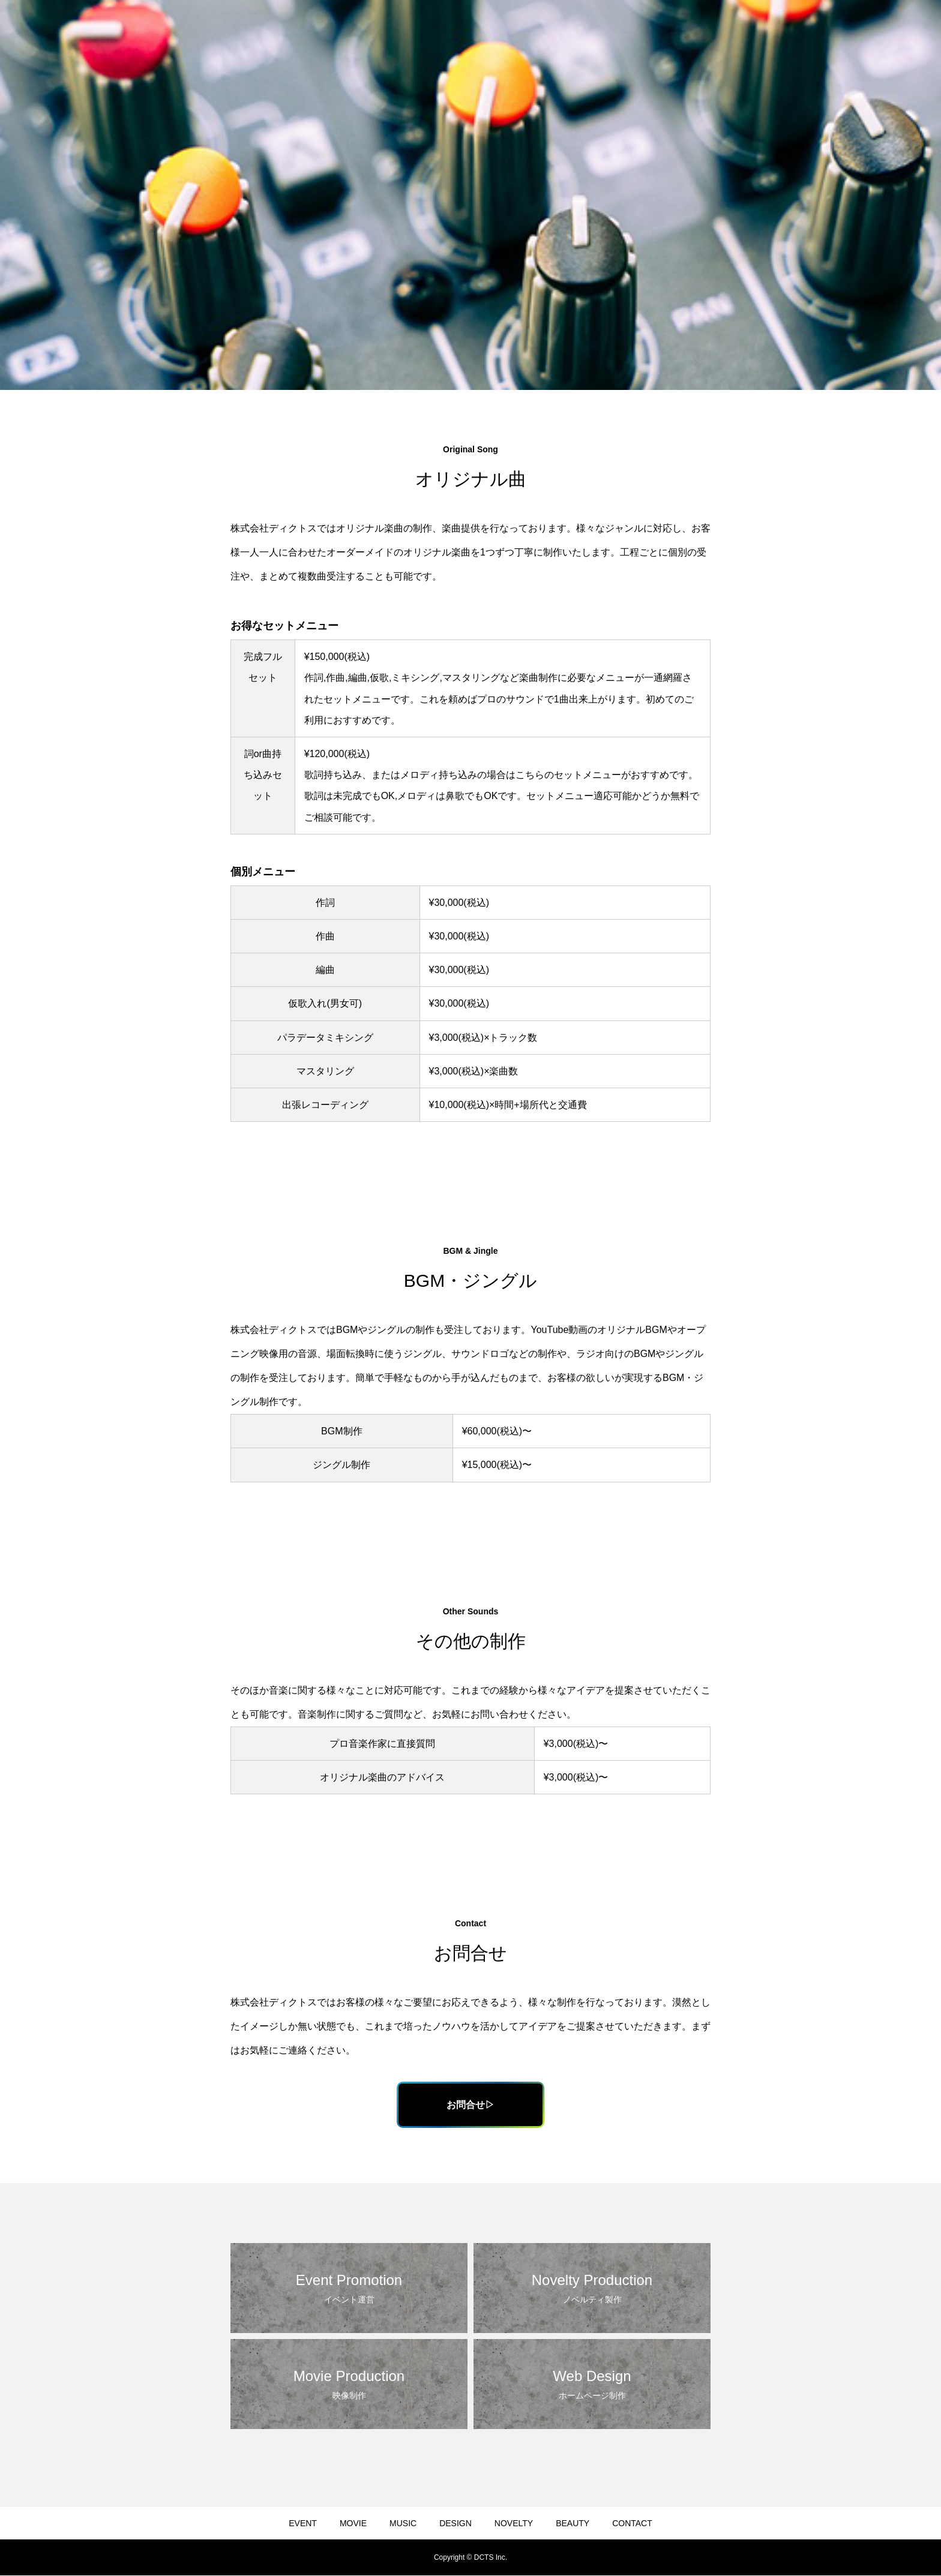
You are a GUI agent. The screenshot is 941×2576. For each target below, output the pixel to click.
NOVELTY (514, 2524)
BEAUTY (572, 2524)
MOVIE (353, 2524)
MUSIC (402, 2524)
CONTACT (632, 2524)
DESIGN (455, 2524)
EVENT (303, 2524)
